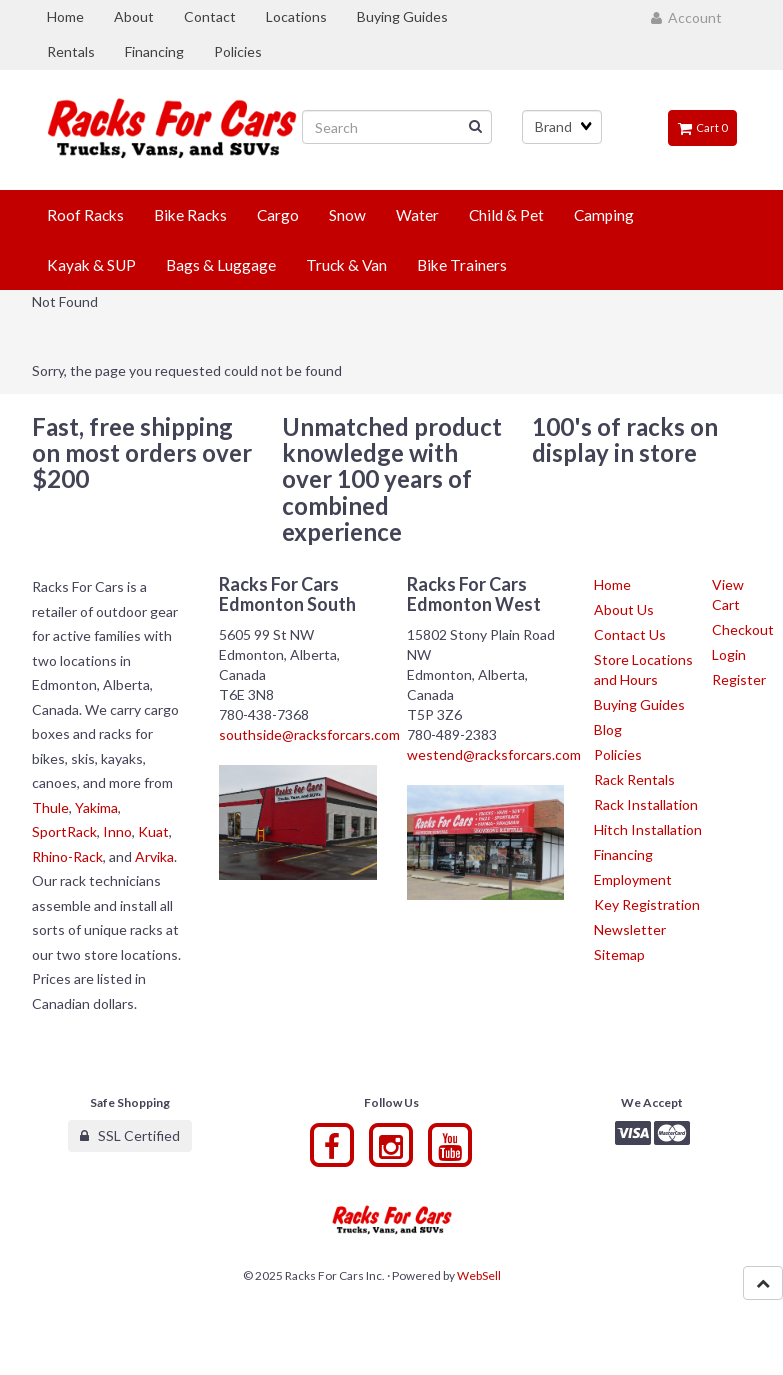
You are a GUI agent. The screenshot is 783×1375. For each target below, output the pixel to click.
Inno (117, 831)
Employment (633, 879)
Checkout (743, 629)
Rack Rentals (634, 779)
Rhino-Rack (67, 856)
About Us (624, 609)
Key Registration (647, 904)
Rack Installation (646, 804)
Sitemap (619, 954)
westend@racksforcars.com (494, 754)
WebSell (479, 1275)
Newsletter (630, 929)
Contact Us (630, 634)
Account (686, 17)
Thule (50, 807)
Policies (618, 754)
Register (739, 679)
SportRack (64, 831)
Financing (623, 854)
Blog (608, 729)
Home (612, 584)
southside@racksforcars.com (309, 734)
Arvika (154, 856)
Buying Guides (639, 704)
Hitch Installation (648, 829)
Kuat (153, 831)
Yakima (96, 807)
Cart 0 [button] (702, 127)
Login (729, 654)
